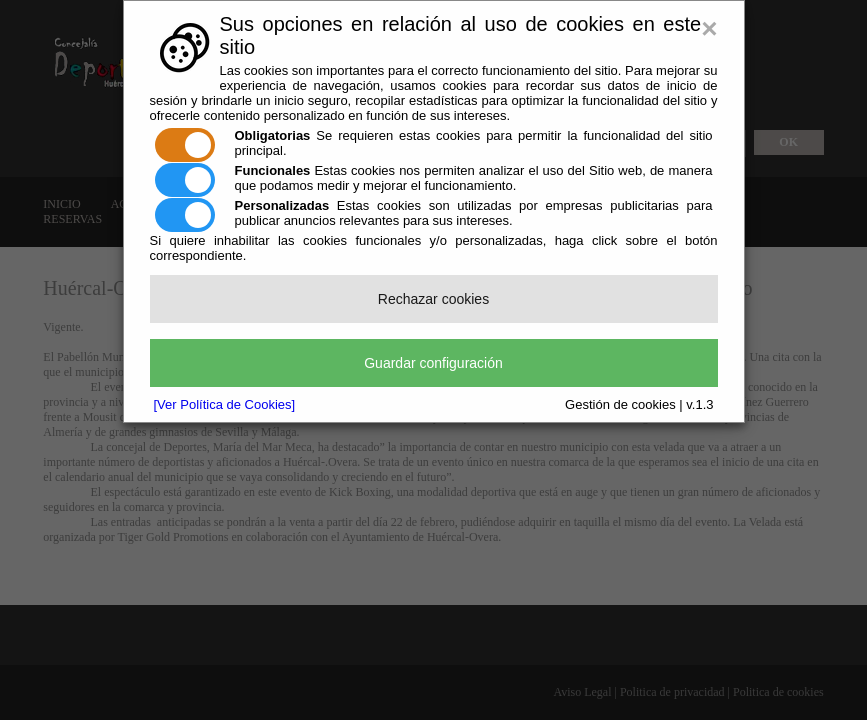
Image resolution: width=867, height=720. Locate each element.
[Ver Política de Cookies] (225, 404)
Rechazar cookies (433, 299)
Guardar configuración (433, 363)
